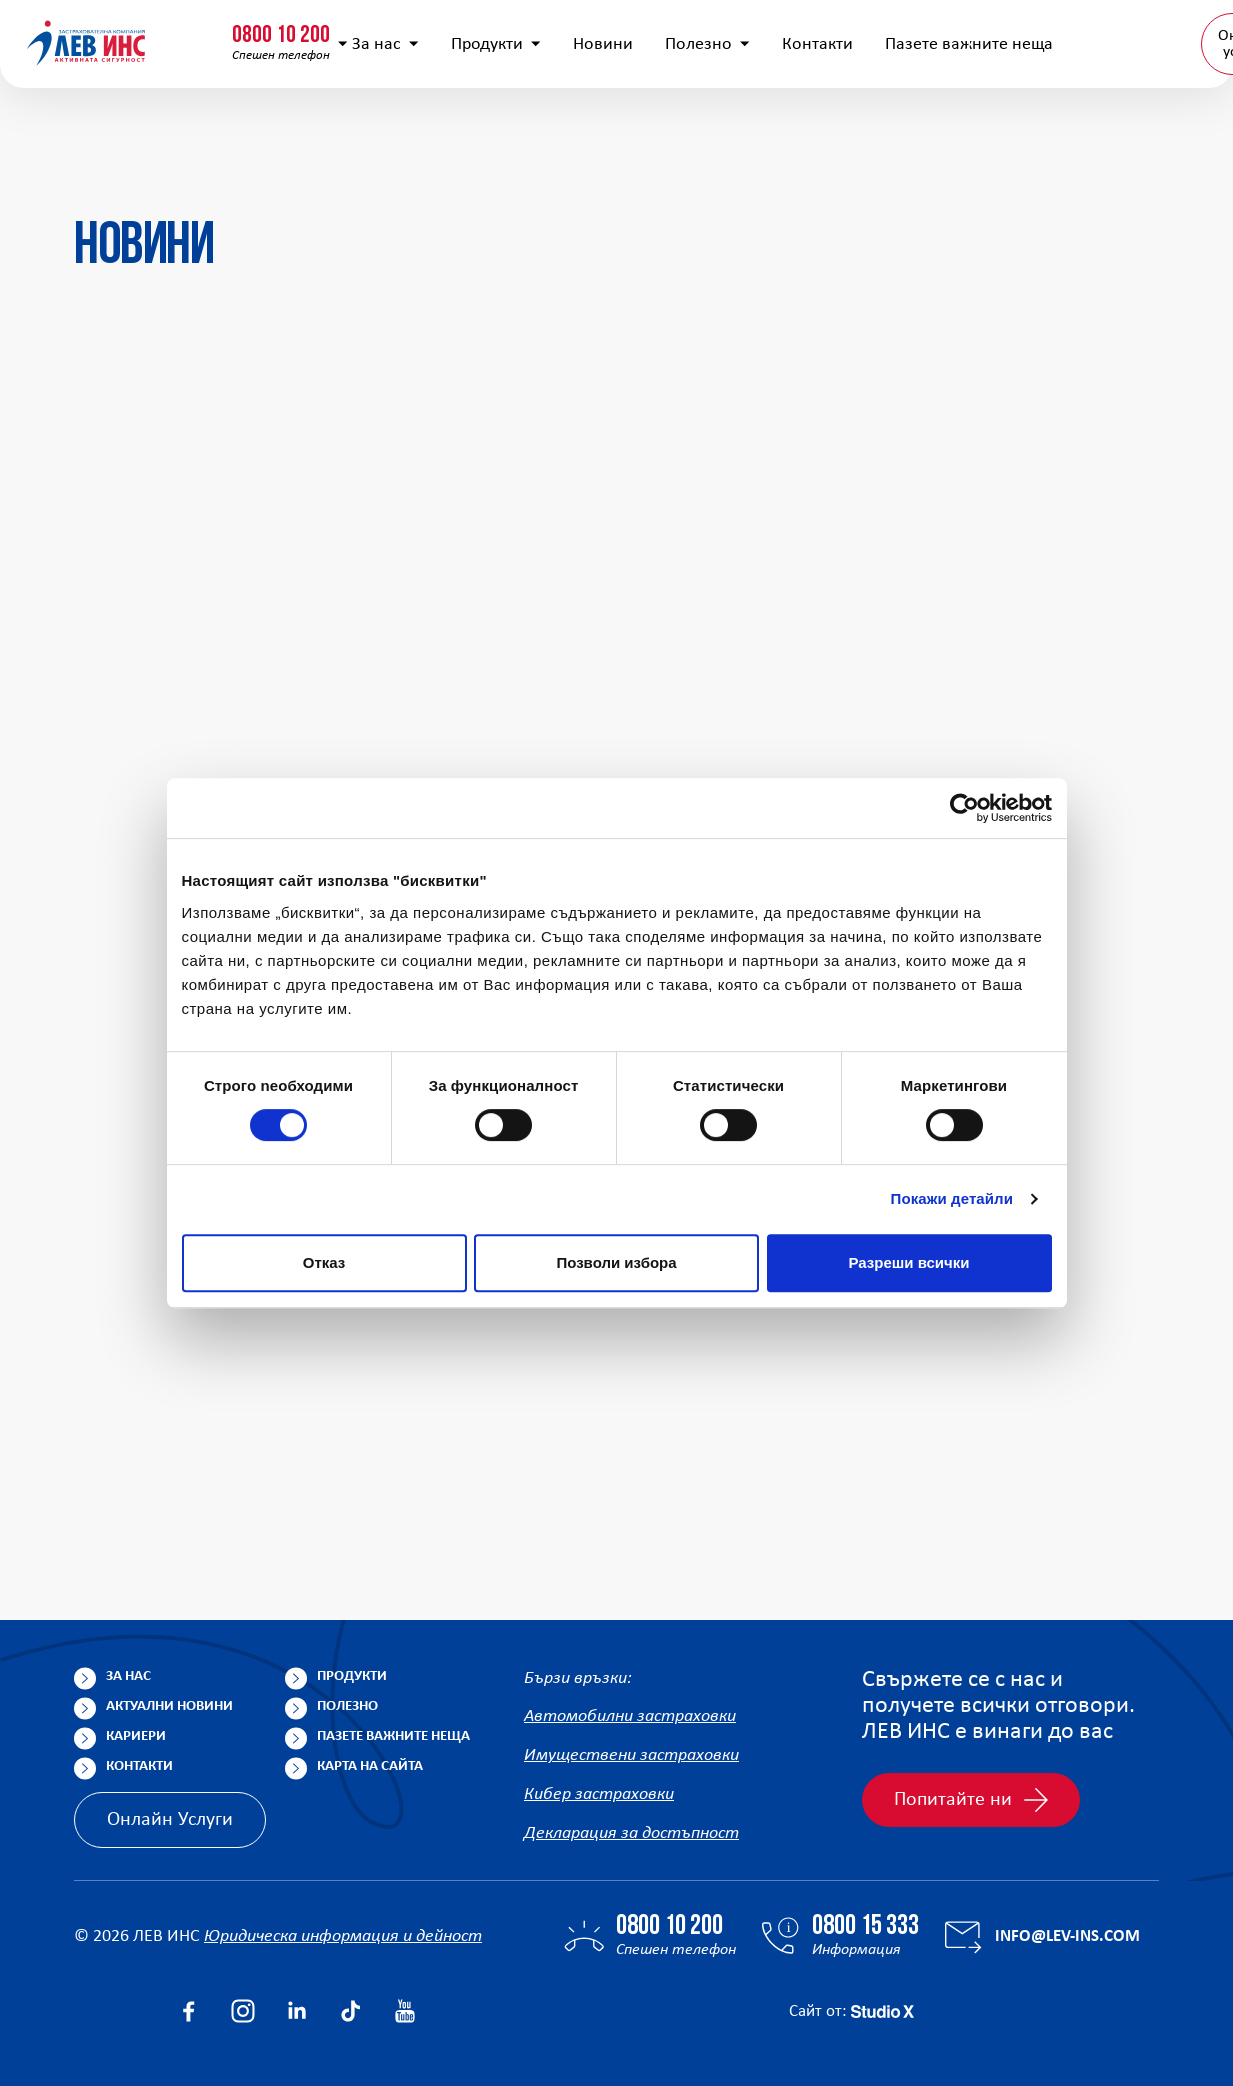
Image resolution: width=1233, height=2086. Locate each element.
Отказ (324, 1262)
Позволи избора (616, 1262)
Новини (599, 130)
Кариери (136, 1736)
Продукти (492, 130)
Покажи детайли (952, 1198)
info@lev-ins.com (523, 35)
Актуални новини (169, 1706)
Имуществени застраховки (631, 1755)
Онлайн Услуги (170, 1820)
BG (1135, 130)
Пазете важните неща (393, 1736)
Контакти (813, 130)
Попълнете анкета (992, 34)
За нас (381, 130)
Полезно (703, 130)
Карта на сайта (370, 1766)
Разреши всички (908, 1262)
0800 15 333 (315, 27)
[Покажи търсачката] (877, 35)
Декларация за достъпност (631, 1833)
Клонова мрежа (1146, 34)
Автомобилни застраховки (630, 1716)
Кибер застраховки (599, 1794)
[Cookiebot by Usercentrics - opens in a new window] (964, 808)
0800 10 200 (125, 27)
